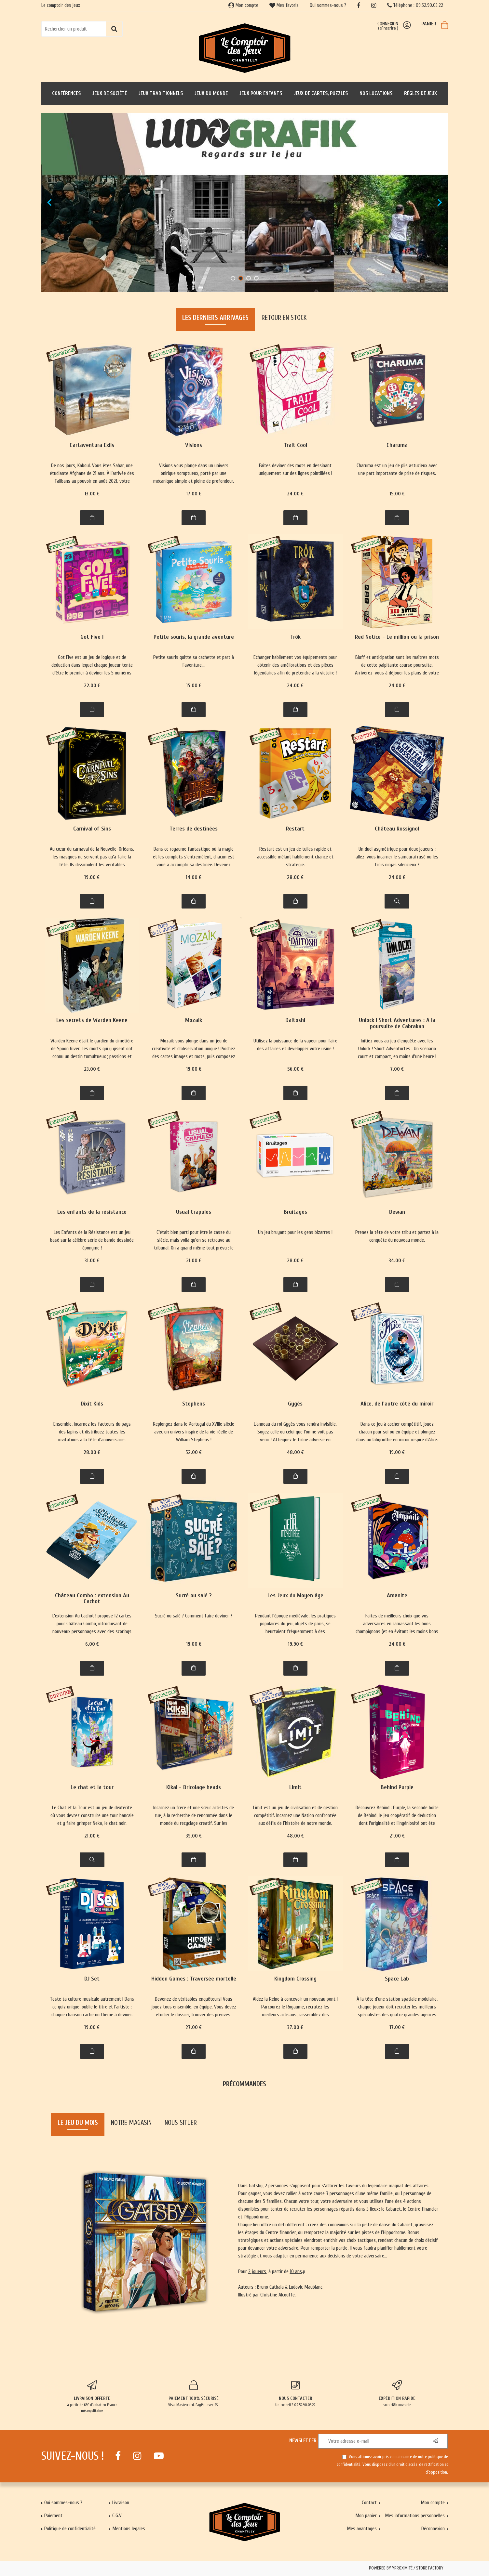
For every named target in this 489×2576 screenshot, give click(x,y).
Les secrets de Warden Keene (92, 1020)
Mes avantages (362, 2528)
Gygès (295, 1404)
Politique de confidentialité (70, 2528)
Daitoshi (295, 1020)
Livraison (120, 2502)
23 (92, 1069)
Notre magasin (131, 2122)
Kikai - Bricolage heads (193, 1788)
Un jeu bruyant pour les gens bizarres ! (295, 1232)
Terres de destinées (194, 829)
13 (92, 494)
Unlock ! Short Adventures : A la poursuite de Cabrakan (397, 1023)
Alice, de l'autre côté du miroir (396, 1404)
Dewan (397, 1212)
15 (397, 494)
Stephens (193, 1404)
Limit (295, 1788)
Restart (295, 829)
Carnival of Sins (92, 829)
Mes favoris (284, 5)
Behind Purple (397, 1788)
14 (193, 877)
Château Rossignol (397, 829)
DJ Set (92, 1979)
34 (397, 1260)
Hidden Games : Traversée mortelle (193, 1979)
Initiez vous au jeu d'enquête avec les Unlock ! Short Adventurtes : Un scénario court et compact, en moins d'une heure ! (397, 1048)
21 (193, 1260)
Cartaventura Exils (92, 445)
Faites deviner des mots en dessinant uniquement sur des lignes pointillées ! (295, 469)
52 (193, 1452)
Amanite (397, 1596)
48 (295, 1452)
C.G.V (117, 2515)
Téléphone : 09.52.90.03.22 (415, 5)
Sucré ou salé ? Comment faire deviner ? (193, 1616)
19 (92, 877)
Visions (193, 445)
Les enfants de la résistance (92, 1212)
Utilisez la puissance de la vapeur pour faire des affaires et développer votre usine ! (295, 1045)
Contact (369, 2502)
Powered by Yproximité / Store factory (406, 2568)
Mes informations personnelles (415, 2515)
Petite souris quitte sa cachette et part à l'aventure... (193, 661)
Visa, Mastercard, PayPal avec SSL (193, 2393)
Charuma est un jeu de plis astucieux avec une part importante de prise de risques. (397, 469)
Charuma (397, 445)
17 (193, 494)
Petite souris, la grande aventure (194, 637)
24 (295, 494)
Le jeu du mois (78, 2122)
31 (92, 1260)
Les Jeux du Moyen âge (295, 1596)
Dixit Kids (92, 1404)
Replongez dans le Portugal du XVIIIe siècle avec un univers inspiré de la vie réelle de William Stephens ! (193, 1432)
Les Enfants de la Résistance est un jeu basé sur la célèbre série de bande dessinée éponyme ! (92, 1240)
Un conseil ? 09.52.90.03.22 (295, 2393)
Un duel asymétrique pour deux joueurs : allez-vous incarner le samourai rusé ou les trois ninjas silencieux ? (397, 857)
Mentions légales (128, 2528)
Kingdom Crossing (295, 1979)
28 (295, 877)
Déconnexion (433, 2528)
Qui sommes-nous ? (328, 5)
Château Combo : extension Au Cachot (92, 1599)
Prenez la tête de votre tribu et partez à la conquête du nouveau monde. (397, 1236)
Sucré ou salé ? (194, 1596)
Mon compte (243, 5)
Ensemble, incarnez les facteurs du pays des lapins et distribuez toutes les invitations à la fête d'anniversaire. (92, 1432)
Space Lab (397, 1979)
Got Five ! (91, 637)
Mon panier (366, 2515)
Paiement (53, 2515)
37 (295, 2027)
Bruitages (295, 1212)
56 (295, 1069)
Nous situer (181, 2122)
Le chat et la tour (92, 1788)
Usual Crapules (193, 1212)
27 (193, 2027)
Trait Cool (295, 445)
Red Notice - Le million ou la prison (397, 637)
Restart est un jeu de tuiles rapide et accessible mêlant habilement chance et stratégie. (295, 857)
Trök (295, 637)
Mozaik (193, 1020)
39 (194, 1836)
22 (92, 685)
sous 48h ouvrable (397, 2393)
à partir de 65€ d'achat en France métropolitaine (92, 2396)
